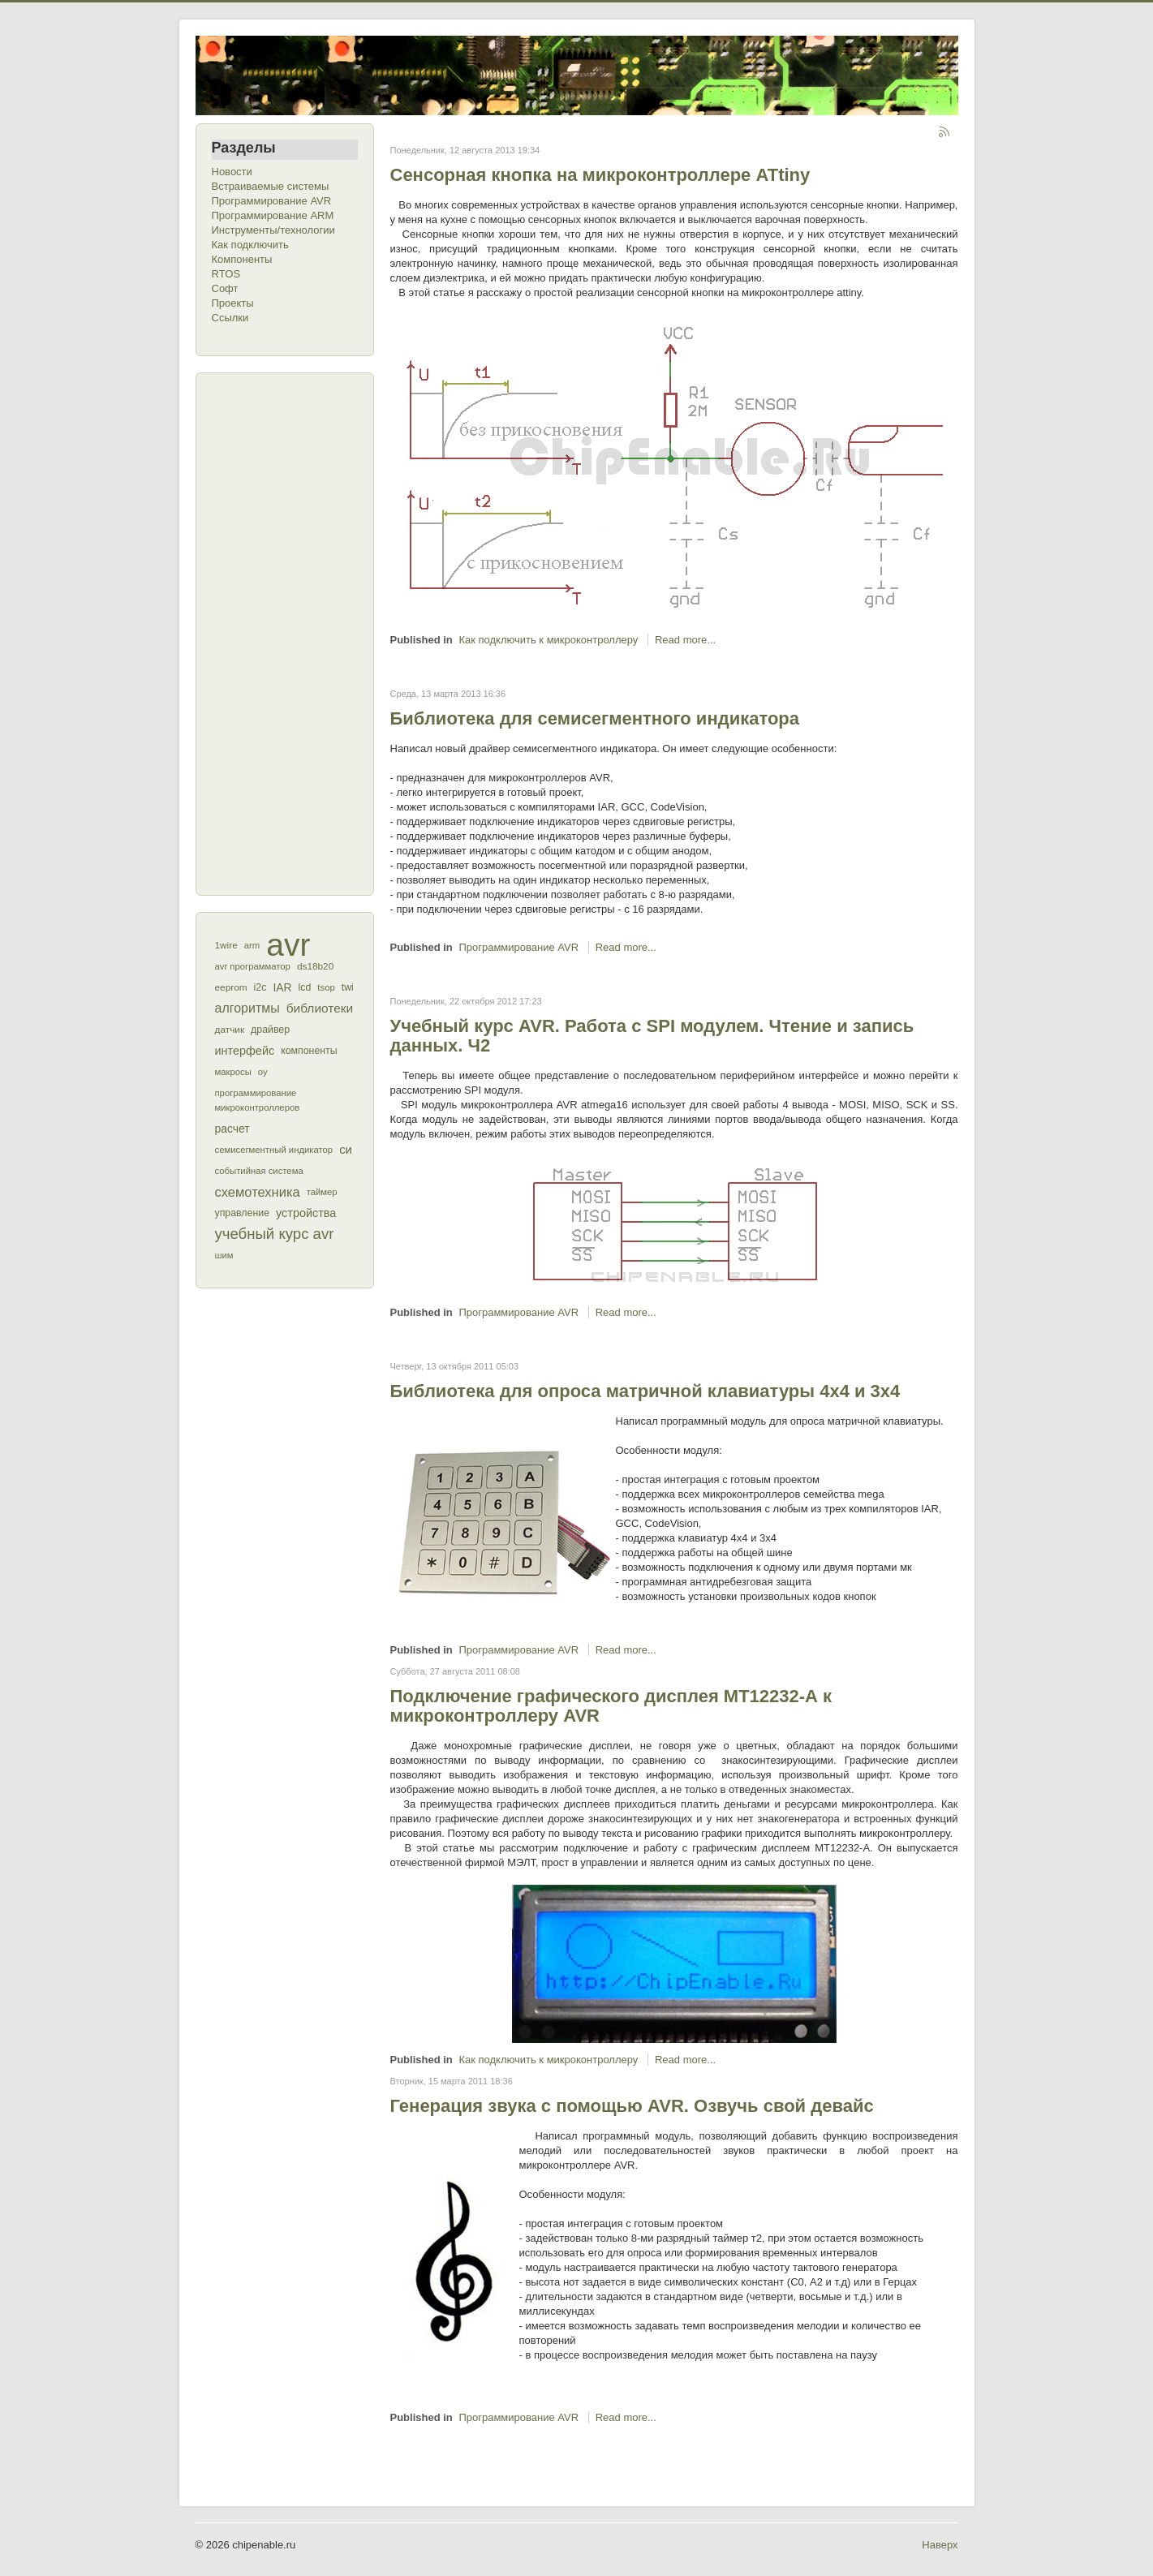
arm (252, 945)
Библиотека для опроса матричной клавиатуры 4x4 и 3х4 (645, 1391)
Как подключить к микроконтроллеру (548, 640)
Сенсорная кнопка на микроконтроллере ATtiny (600, 175)
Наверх (939, 2545)
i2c (260, 987)
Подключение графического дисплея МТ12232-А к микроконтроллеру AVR (611, 1706)
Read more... (685, 640)
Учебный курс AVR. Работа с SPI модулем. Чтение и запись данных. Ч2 (652, 1036)
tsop (325, 987)
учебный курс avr (274, 1233)
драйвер (270, 1029)
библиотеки (320, 1008)
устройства (306, 1212)
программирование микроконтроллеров (257, 1100)
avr (288, 945)
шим (224, 1255)
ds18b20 (315, 966)
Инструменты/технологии (273, 230)
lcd (305, 987)
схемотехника (257, 1192)
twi (348, 987)
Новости (232, 172)
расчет (232, 1128)
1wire (226, 945)
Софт (225, 288)
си (345, 1149)
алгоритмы (247, 1008)
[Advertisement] (277, 632)
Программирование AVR (272, 201)
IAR (282, 987)
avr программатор (252, 966)
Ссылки (230, 318)
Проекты (233, 303)
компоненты (309, 1050)
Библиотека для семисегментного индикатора (595, 718)
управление (242, 1213)
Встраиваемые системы (270, 186)
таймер (322, 1192)
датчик (230, 1029)
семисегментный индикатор (274, 1150)
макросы (233, 1072)
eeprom (231, 987)
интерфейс (245, 1050)
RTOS (226, 274)
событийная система (259, 1171)
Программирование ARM (273, 215)
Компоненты (242, 259)
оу (263, 1072)
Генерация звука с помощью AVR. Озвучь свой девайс (632, 2106)
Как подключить (250, 245)
